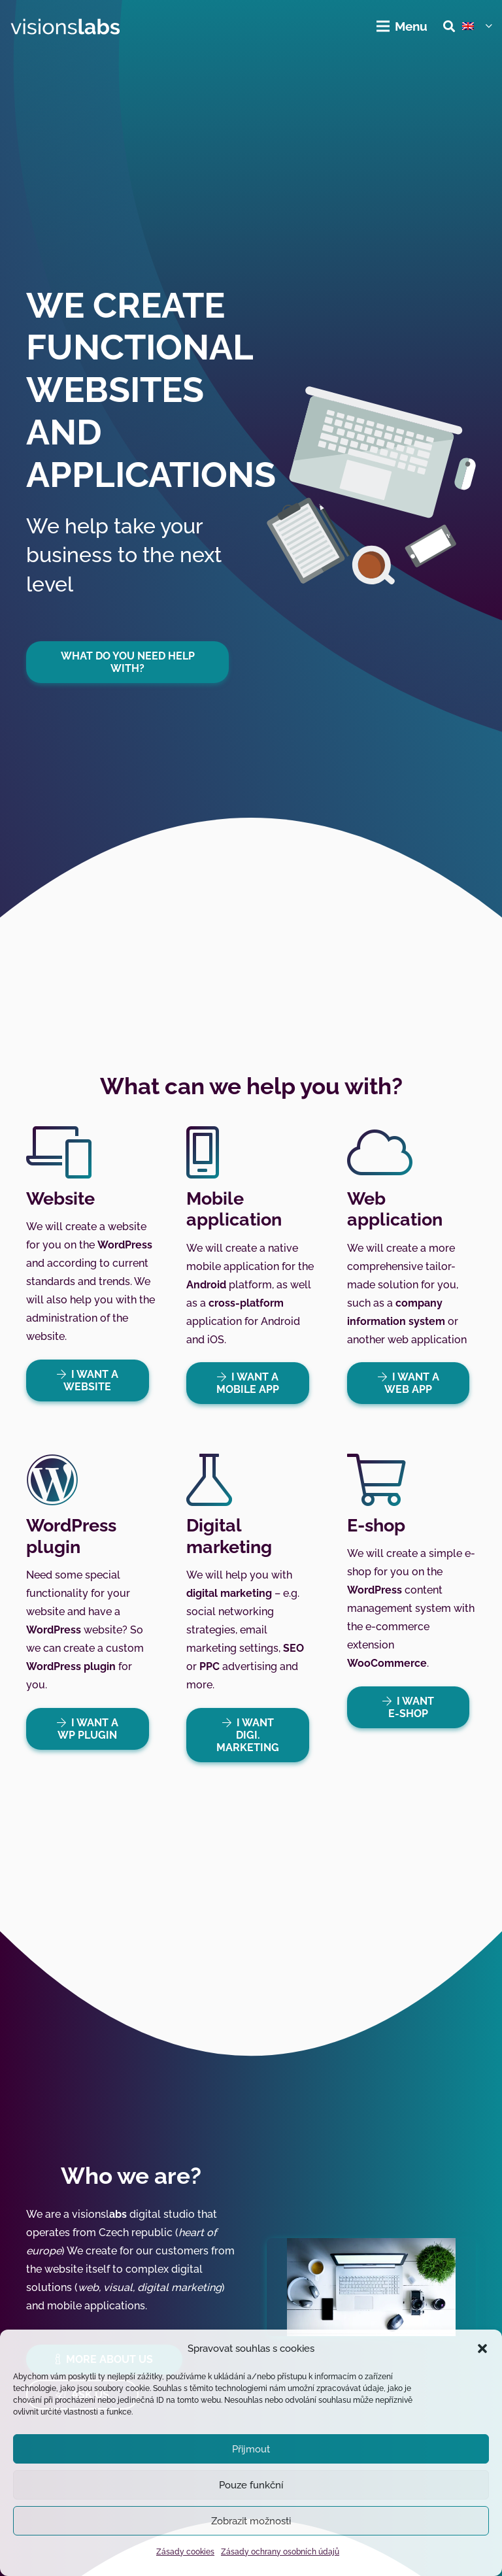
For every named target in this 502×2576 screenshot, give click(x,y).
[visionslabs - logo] (65, 26)
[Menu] (403, 26)
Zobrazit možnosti (251, 2521)
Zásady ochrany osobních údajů (280, 2551)
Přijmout (251, 2449)
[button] (482, 2348)
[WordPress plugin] (90, 1480)
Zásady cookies (185, 2551)
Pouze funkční (251, 2485)
